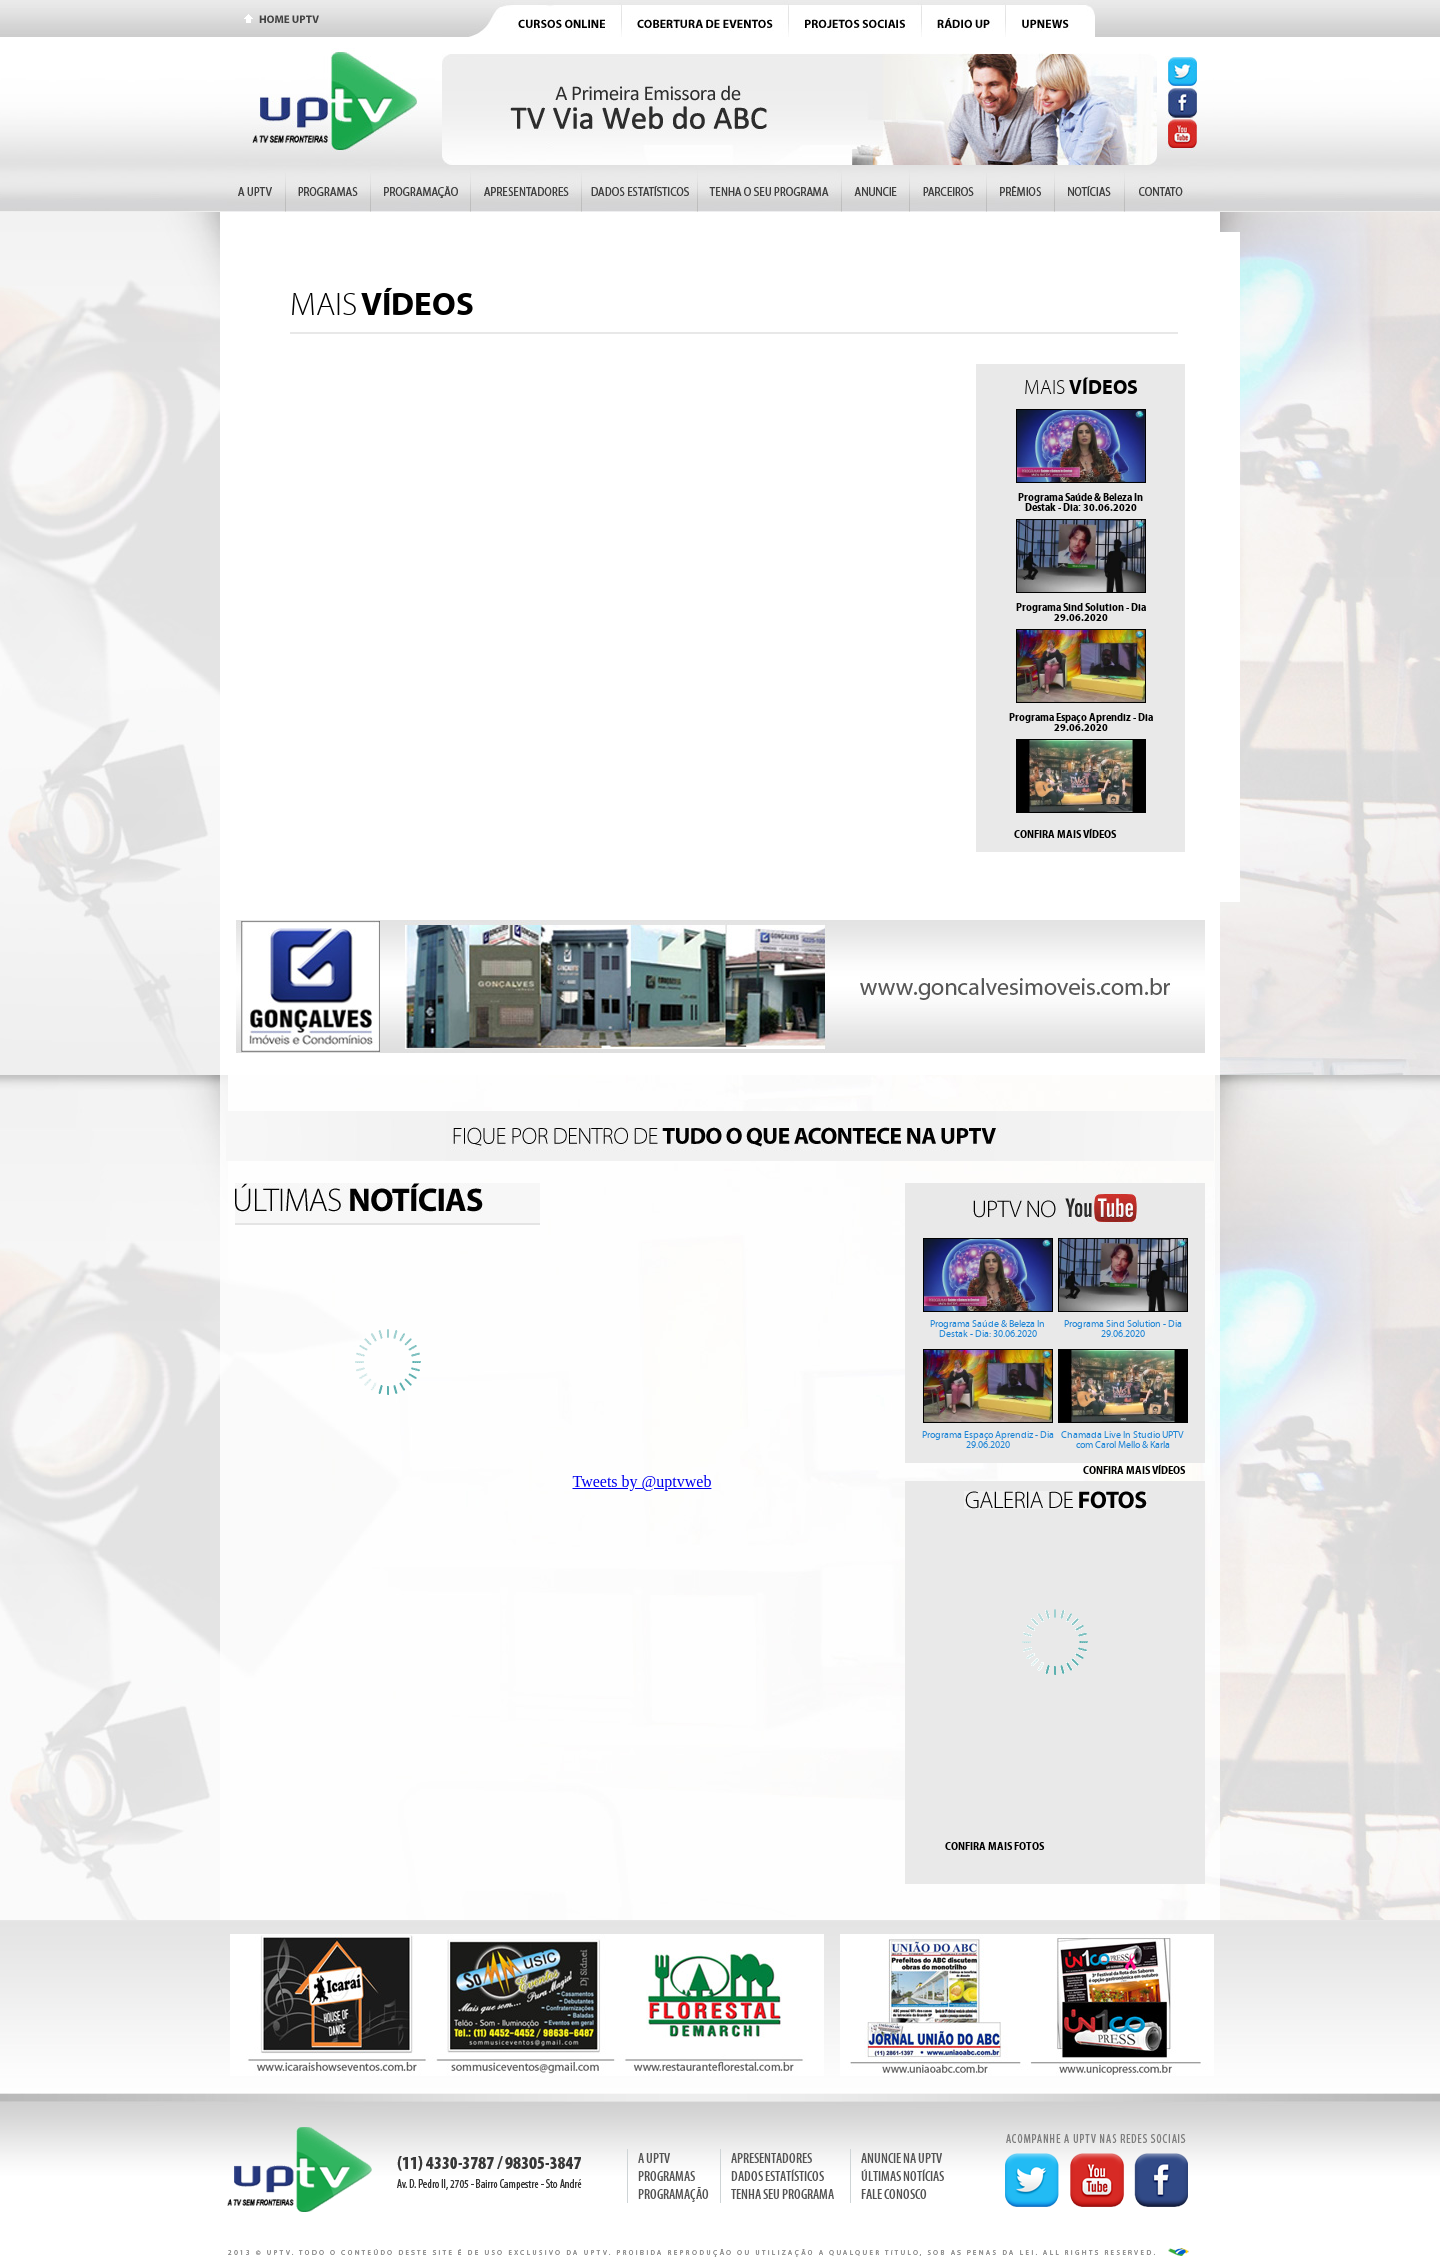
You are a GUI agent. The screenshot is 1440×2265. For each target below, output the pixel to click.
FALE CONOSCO (894, 2194)
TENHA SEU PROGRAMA (782, 2194)
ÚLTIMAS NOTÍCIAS (902, 2176)
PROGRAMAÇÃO (673, 2194)
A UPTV (654, 2158)
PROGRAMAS (666, 2176)
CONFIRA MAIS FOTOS (994, 1846)
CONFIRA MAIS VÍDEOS (1065, 834)
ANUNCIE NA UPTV (901, 2158)
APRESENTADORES (771, 2158)
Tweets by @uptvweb (642, 1481)
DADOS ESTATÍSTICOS (777, 2176)
